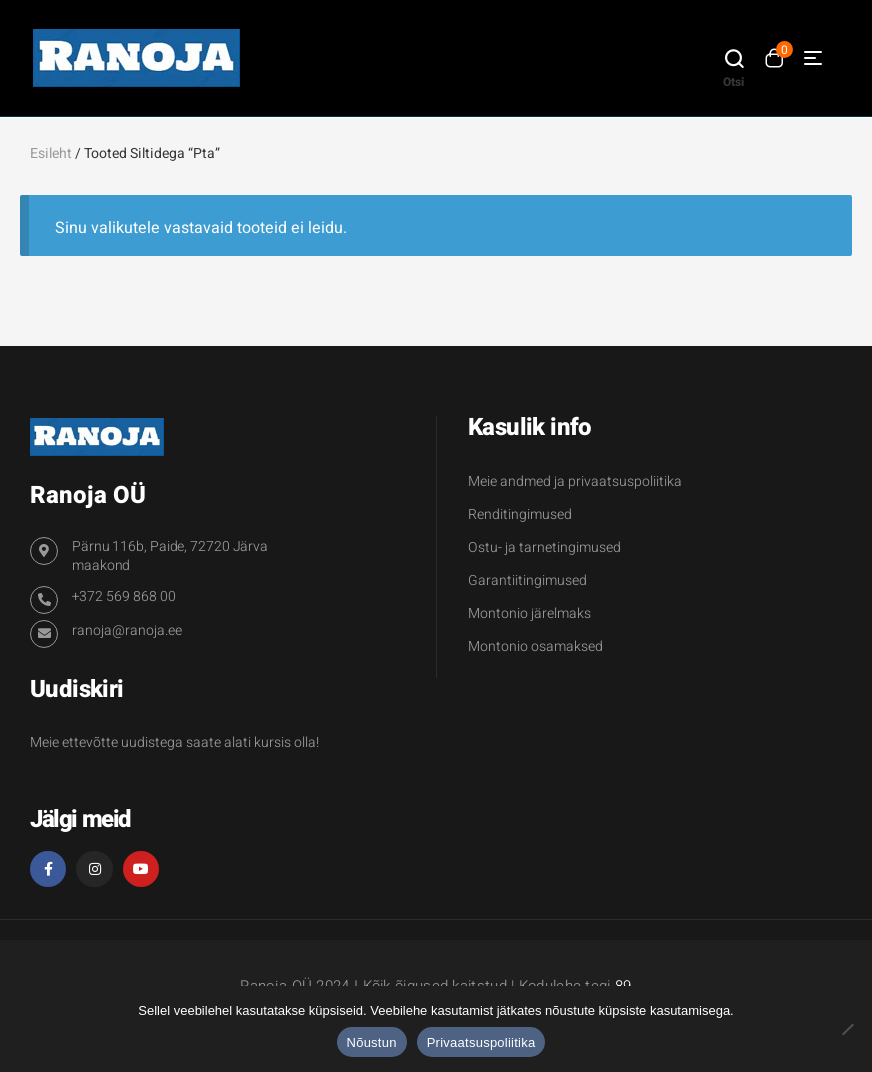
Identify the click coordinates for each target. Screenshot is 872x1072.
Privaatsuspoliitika (481, 1042)
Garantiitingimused (527, 580)
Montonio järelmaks (529, 613)
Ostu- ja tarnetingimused (544, 547)
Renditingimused (520, 514)
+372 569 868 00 (124, 596)
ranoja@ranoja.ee (127, 630)
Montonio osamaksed (535, 646)
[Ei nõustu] (847, 1029)
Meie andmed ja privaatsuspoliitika (575, 481)
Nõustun (372, 1042)
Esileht (51, 153)
